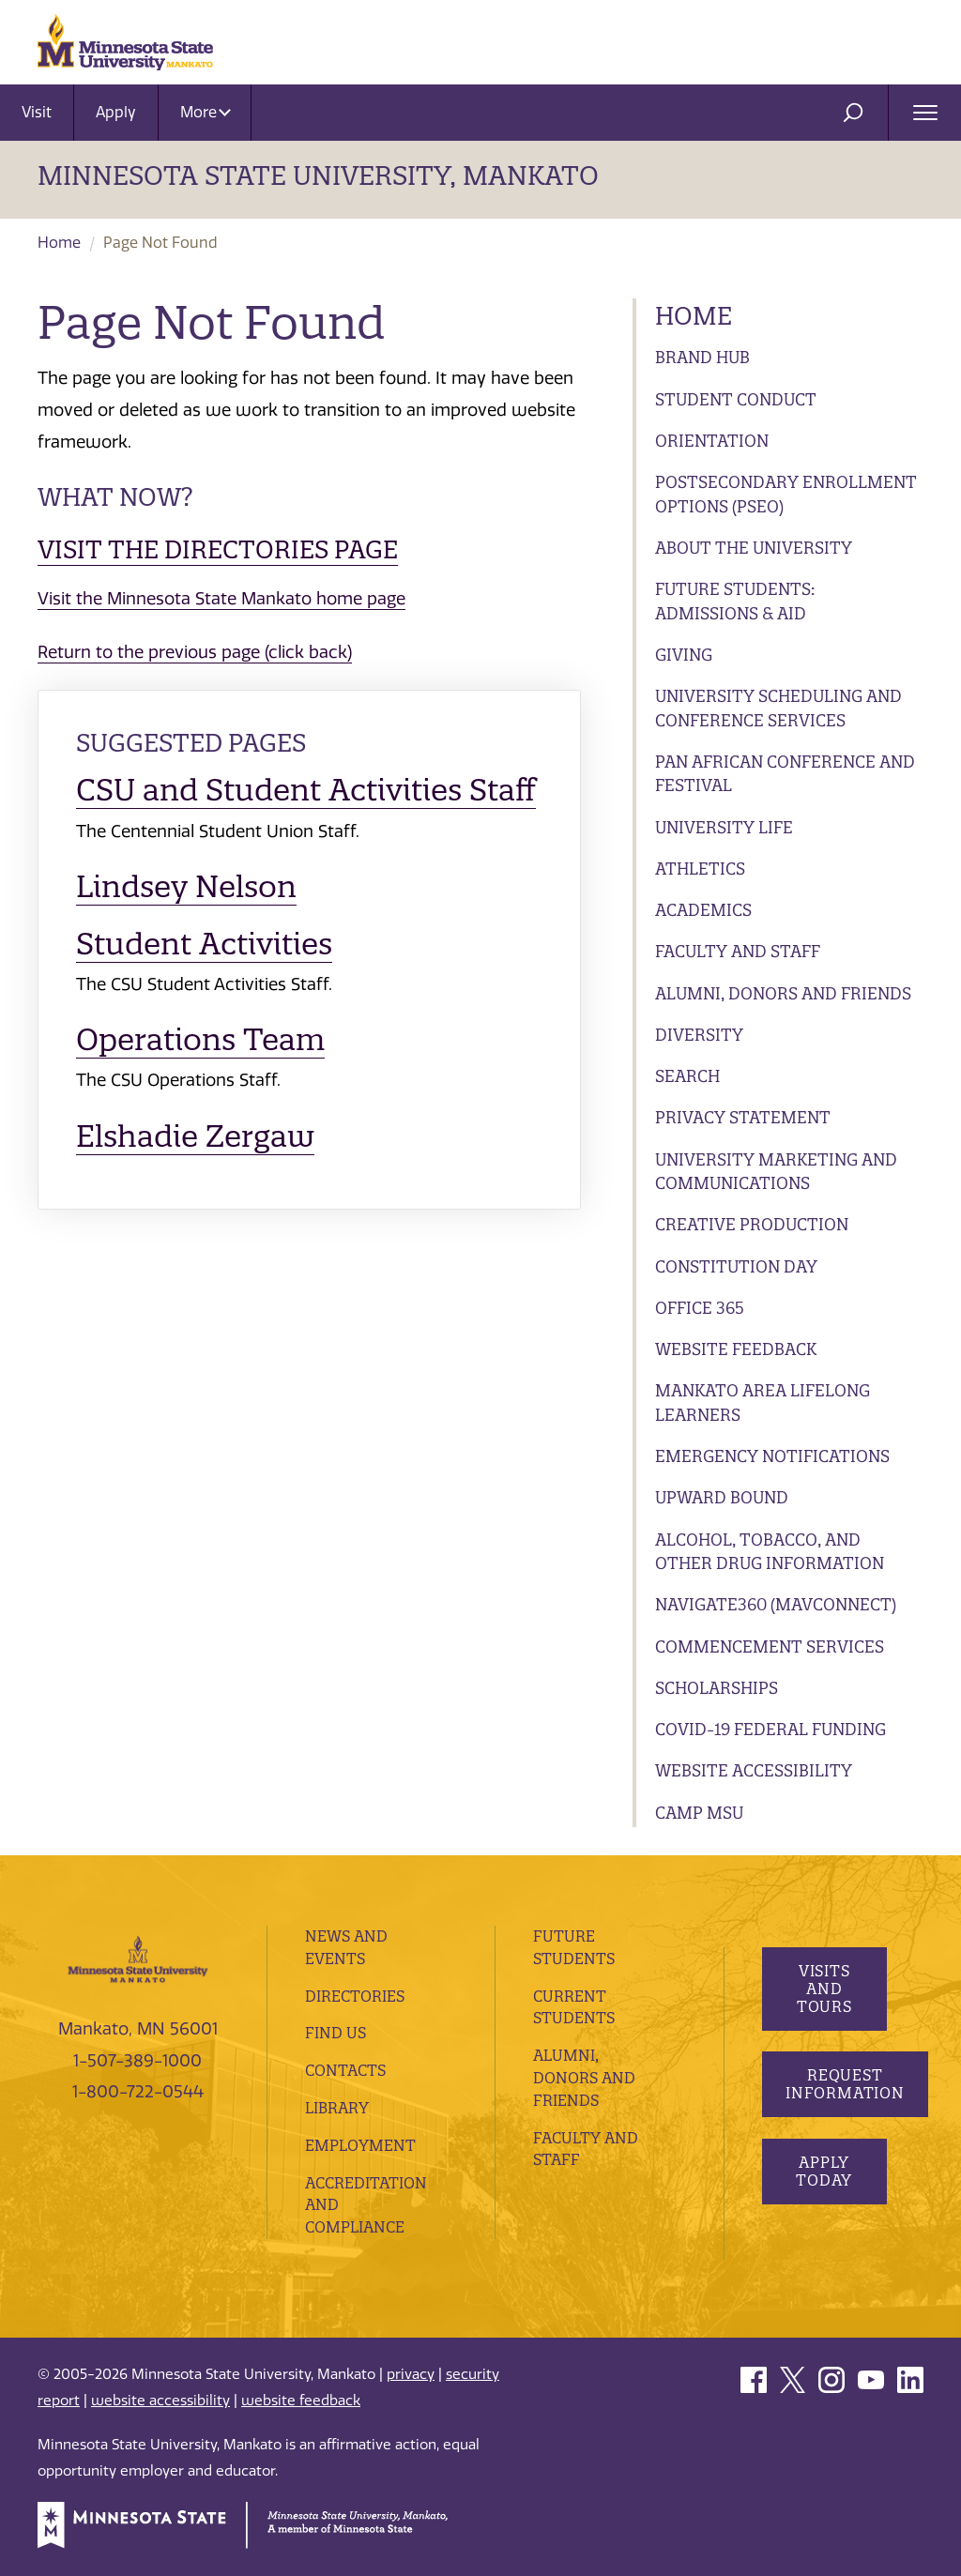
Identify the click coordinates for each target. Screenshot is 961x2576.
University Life (724, 827)
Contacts (345, 2070)
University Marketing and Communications (776, 1172)
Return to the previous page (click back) (195, 652)
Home (59, 243)
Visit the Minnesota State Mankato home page (221, 598)
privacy (411, 2374)
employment (360, 2145)
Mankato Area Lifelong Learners (762, 1402)
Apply (116, 112)
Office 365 (699, 1308)
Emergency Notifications (772, 1456)
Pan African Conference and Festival (785, 774)
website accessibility (160, 2400)
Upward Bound (721, 1497)
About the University (753, 547)
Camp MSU (699, 1812)
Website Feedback (735, 1349)
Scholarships (716, 1688)
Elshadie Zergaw (195, 1136)
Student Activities (204, 943)
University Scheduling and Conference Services (778, 708)
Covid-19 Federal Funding (770, 1729)
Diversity (699, 1034)
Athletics (700, 868)
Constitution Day (736, 1266)
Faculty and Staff (737, 951)
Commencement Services (769, 1646)
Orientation (712, 440)
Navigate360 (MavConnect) (775, 1604)
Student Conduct (735, 399)
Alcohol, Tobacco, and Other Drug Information (769, 1552)
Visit (37, 112)
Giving (683, 654)
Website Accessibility (753, 1770)
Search (687, 1076)
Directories (354, 1996)
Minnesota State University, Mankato (318, 175)
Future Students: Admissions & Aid (735, 601)
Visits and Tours (823, 1988)
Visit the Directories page (218, 549)
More (205, 112)
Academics (703, 910)
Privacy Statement (743, 1117)
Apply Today (824, 2171)
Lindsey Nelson (186, 886)
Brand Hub (702, 357)
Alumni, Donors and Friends (783, 993)
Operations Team (200, 1039)
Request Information (845, 2083)
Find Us (335, 2032)
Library (337, 2107)
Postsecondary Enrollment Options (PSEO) (786, 494)
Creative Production (751, 1224)
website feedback (300, 2400)
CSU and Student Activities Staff (306, 789)
